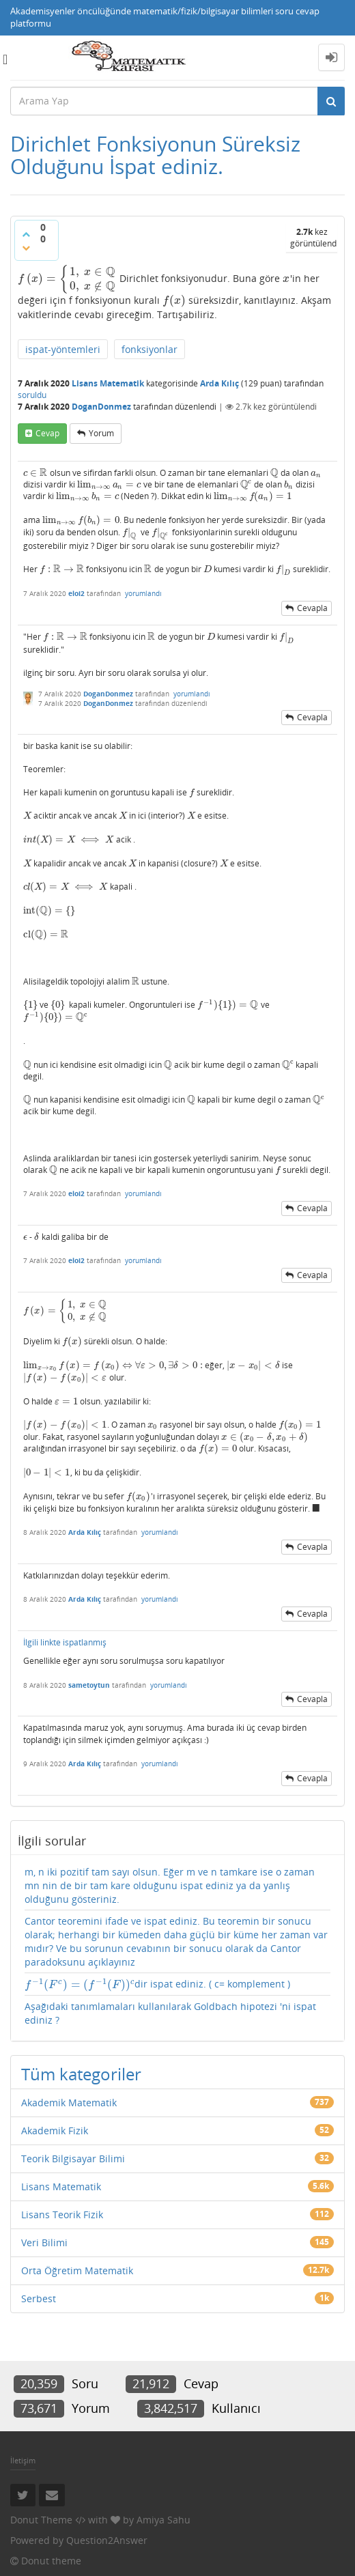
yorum (101, 433)
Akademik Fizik (54, 2130)
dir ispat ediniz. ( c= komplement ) (157, 1984)
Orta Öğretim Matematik (77, 2270)
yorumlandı (143, 593)
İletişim (23, 2460)
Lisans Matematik (108, 383)
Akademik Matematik (69, 2102)
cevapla (312, 608)
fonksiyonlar (150, 349)
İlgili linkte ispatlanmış (64, 1642)
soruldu (32, 395)
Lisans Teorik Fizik (62, 2214)
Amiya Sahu (163, 2519)
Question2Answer (106, 2540)
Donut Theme (41, 2519)
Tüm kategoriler (81, 2074)
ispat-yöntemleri (62, 349)
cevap (47, 433)
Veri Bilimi (44, 2242)
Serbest (38, 2298)
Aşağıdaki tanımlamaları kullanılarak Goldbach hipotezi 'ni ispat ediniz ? (170, 2013)
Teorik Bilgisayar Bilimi (73, 2158)
